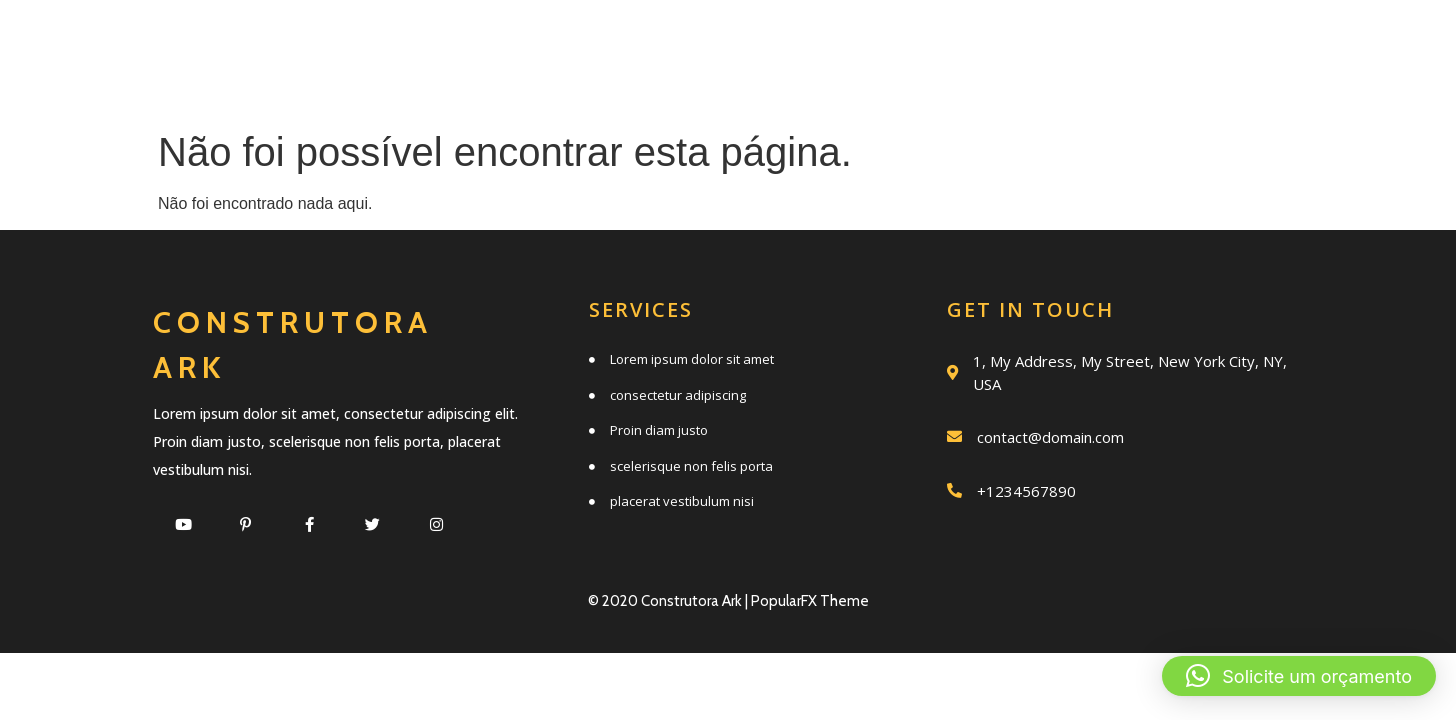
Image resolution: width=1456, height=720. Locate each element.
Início (480, 42)
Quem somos (813, 42)
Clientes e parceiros (845, 86)
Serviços (625, 42)
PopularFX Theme (810, 601)
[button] (1299, 676)
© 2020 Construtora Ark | (669, 601)
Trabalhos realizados (1094, 42)
